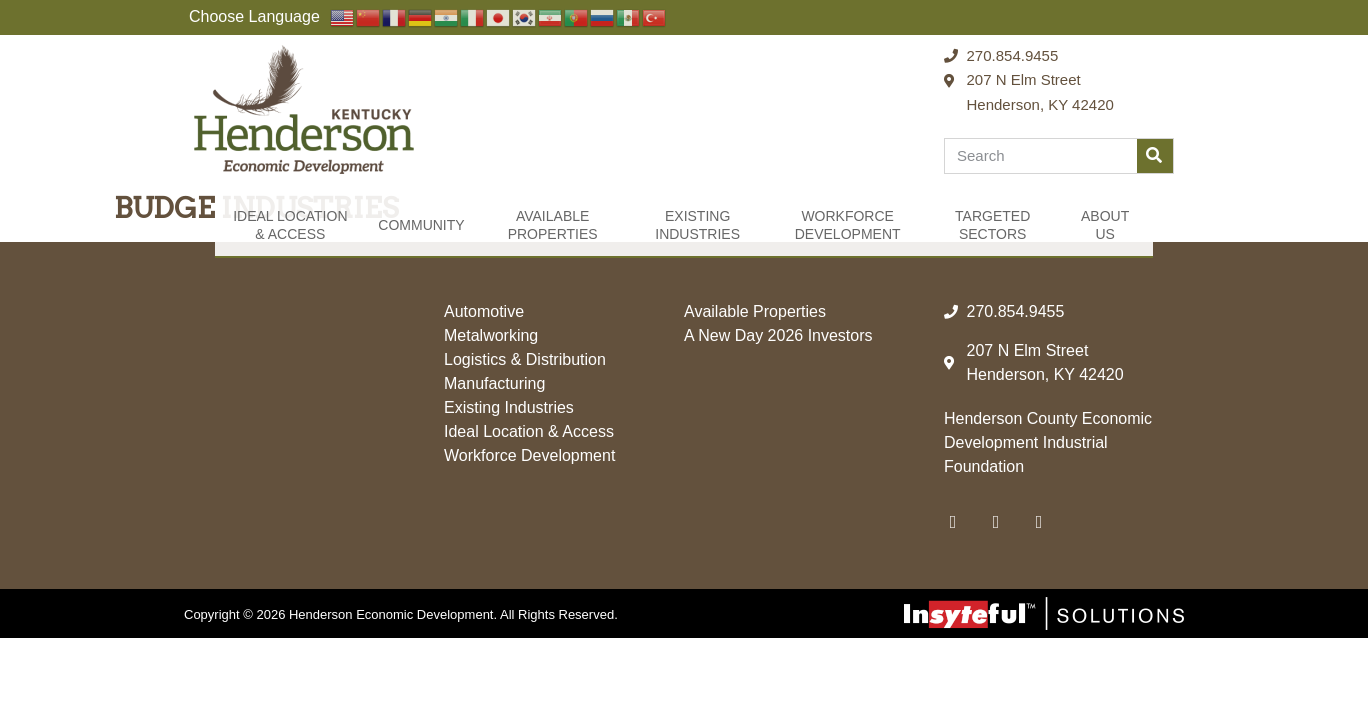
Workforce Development (848, 225)
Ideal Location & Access (290, 225)
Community (421, 225)
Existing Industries (697, 225)
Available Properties (553, 225)
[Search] (1155, 156)
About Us (1105, 225)
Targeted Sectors (992, 225)
